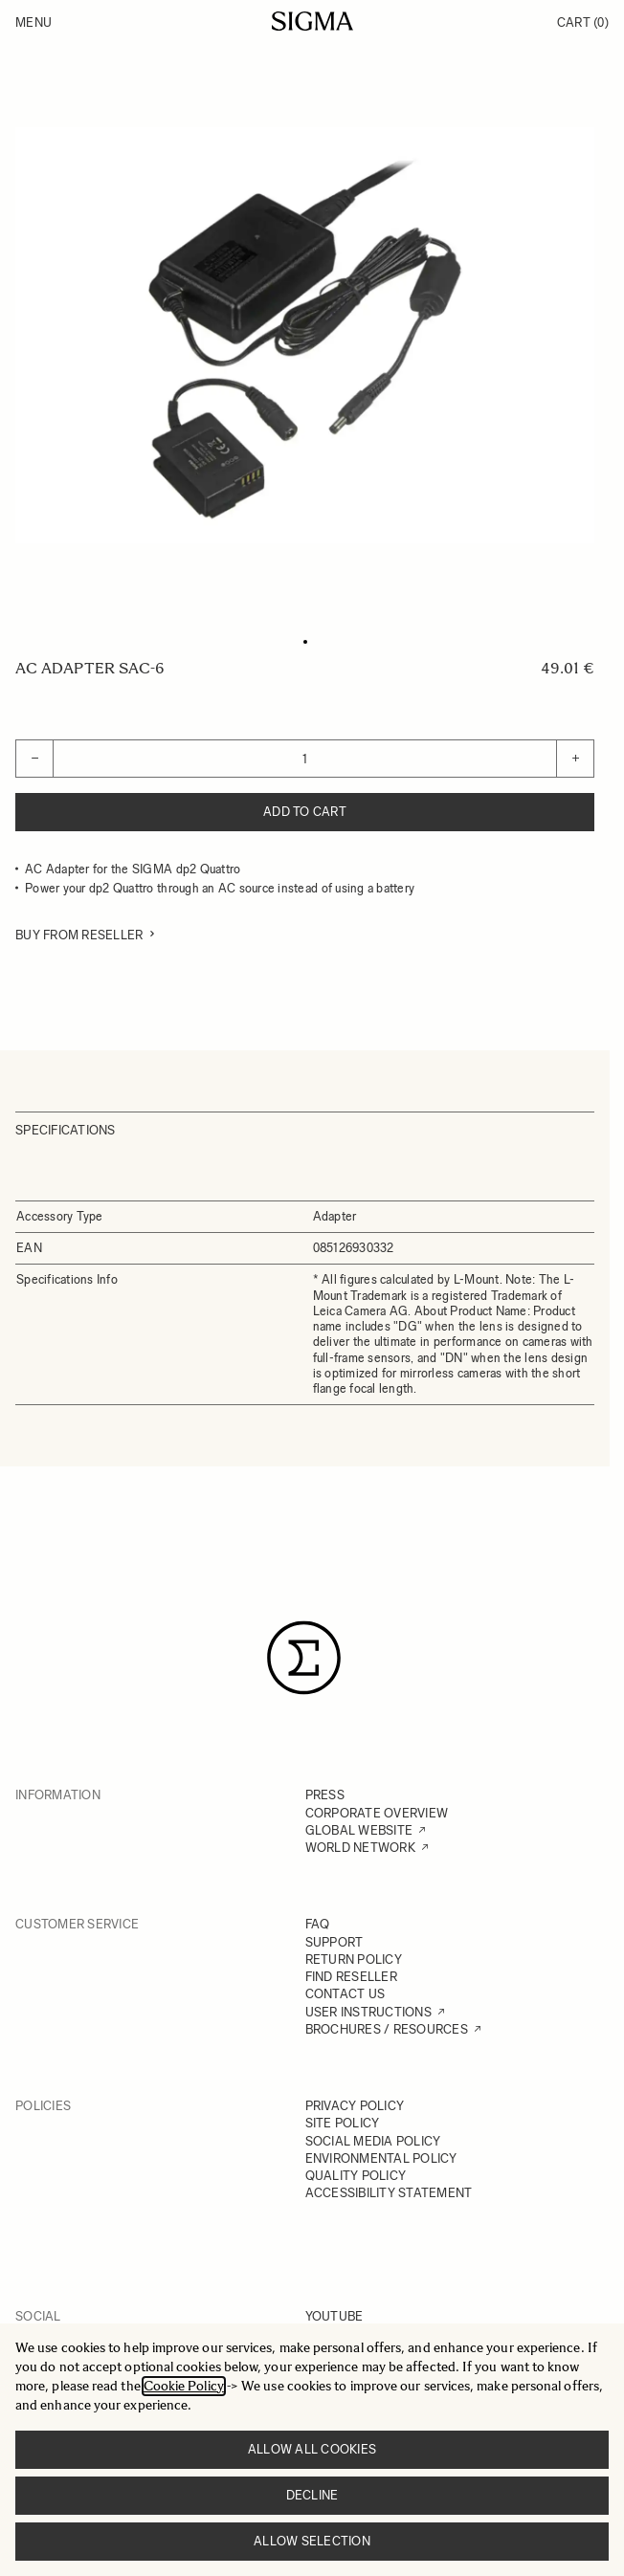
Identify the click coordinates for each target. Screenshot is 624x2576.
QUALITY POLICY (356, 2176)
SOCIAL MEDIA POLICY (373, 2141)
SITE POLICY (342, 2123)
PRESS (325, 1795)
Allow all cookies (312, 2449)
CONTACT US (345, 1994)
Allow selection (312, 2541)
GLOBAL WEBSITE (359, 1830)
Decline (312, 2495)
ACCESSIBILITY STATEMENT (389, 2193)
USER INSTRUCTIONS (368, 2012)
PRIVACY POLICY (355, 2106)
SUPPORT (334, 1942)
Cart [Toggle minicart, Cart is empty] (583, 22)
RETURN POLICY (353, 1959)
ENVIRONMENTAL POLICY (381, 2158)
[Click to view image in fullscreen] (304, 335)
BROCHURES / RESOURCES (386, 2029)
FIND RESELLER (351, 1977)
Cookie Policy (184, 2386)
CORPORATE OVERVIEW (377, 1813)
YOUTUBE (334, 2316)
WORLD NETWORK (360, 1847)
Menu (33, 22)
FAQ (317, 1924)
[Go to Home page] (312, 21)
